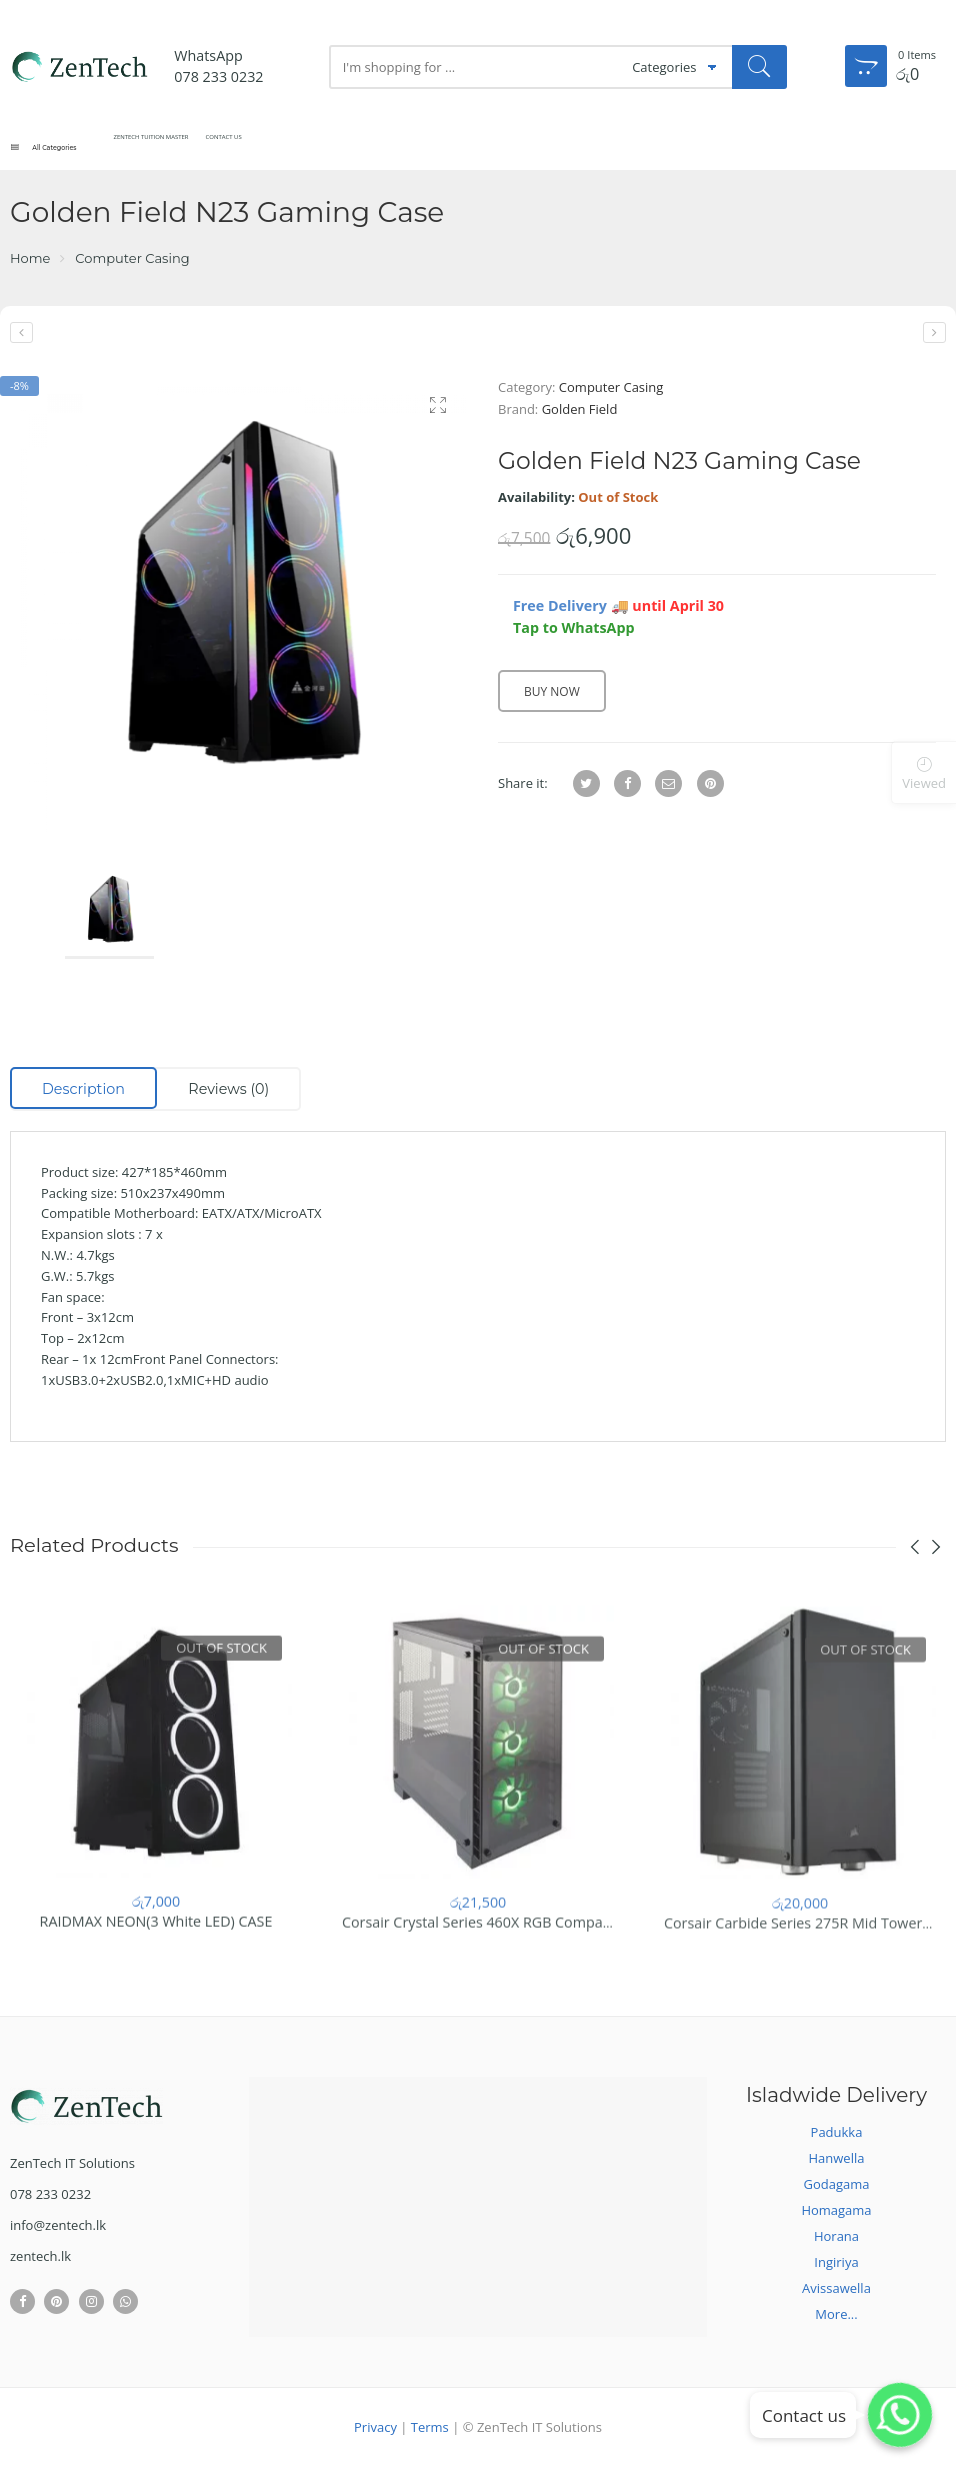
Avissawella (836, 2292)
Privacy (375, 2431)
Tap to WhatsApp (574, 632)
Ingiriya (836, 2266)
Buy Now (552, 696)
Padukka (837, 2136)
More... (836, 2318)
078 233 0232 (218, 76)
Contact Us (342, 148)
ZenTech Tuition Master (218, 148)
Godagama (837, 2188)
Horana (836, 2240)
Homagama (836, 2214)
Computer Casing (132, 263)
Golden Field (580, 413)
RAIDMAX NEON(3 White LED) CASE (156, 1943)
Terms (430, 2431)
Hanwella (837, 2162)
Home (30, 263)
